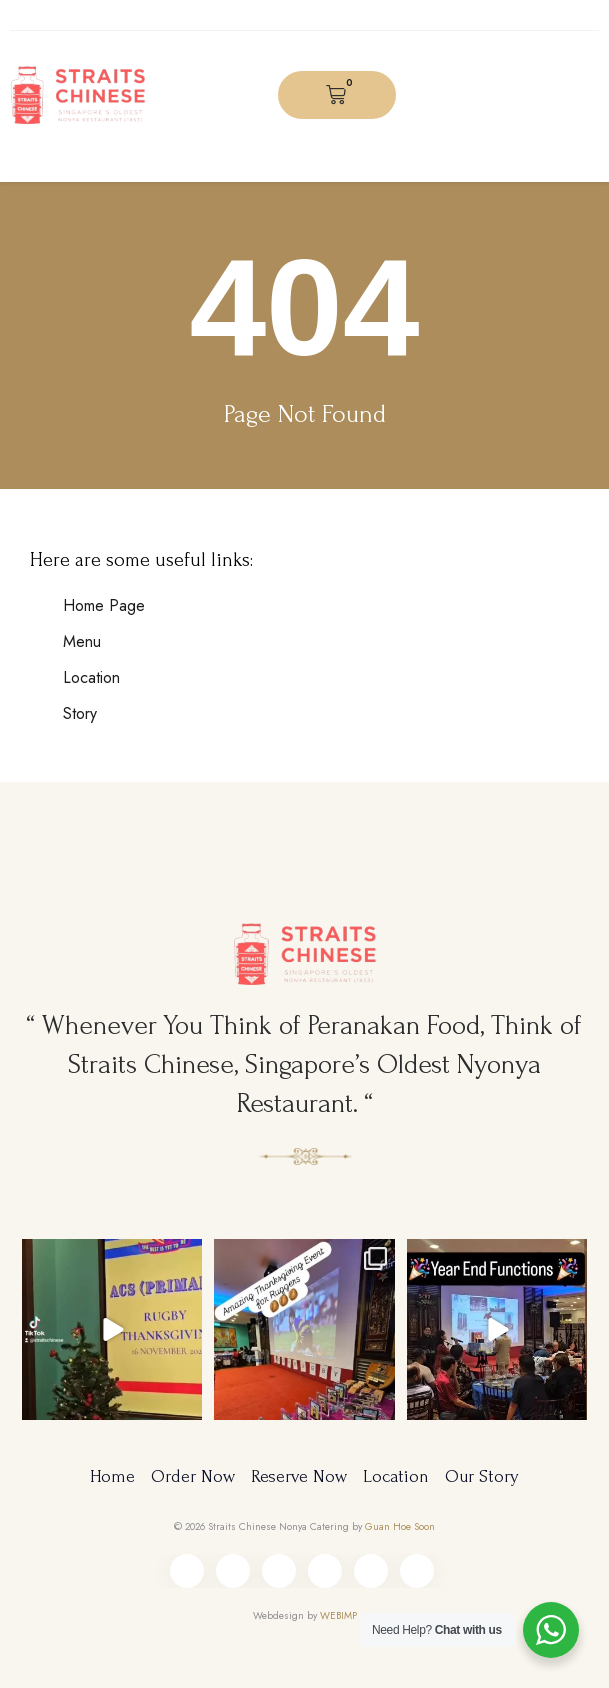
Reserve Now (299, 1476)
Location (396, 1476)
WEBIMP (338, 1615)
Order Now (193, 1476)
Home (112, 1476)
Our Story (482, 1476)
